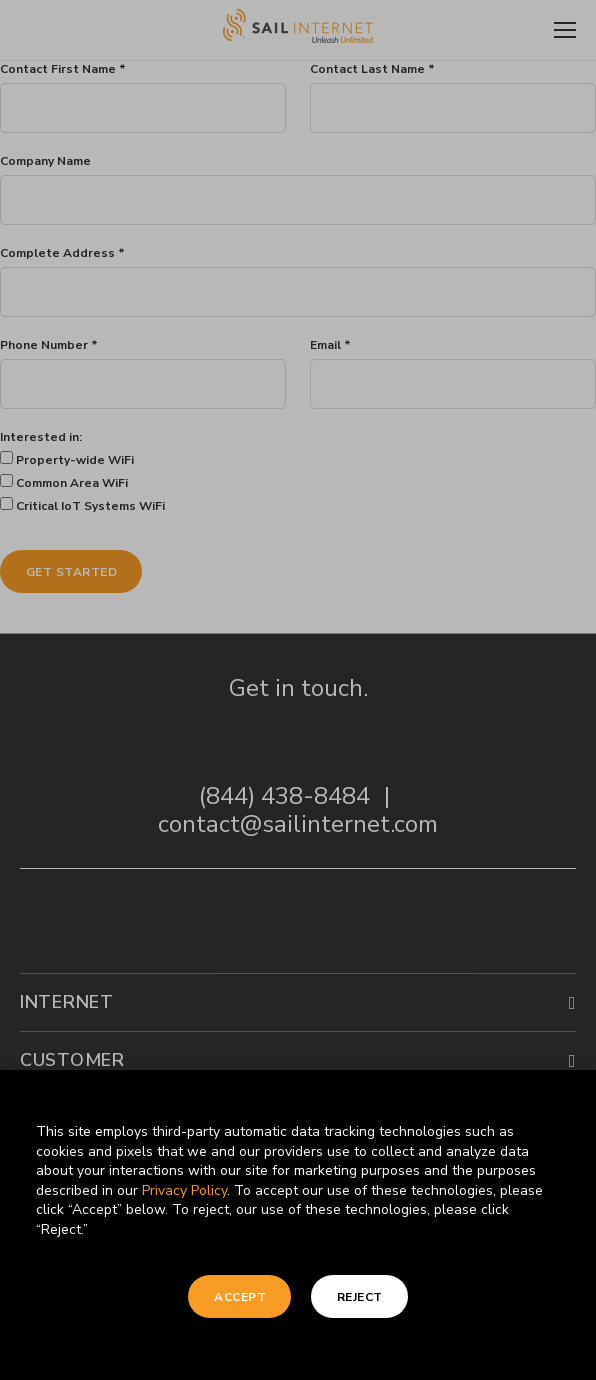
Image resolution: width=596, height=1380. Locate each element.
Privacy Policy (184, 1190)
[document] (298, 690)
